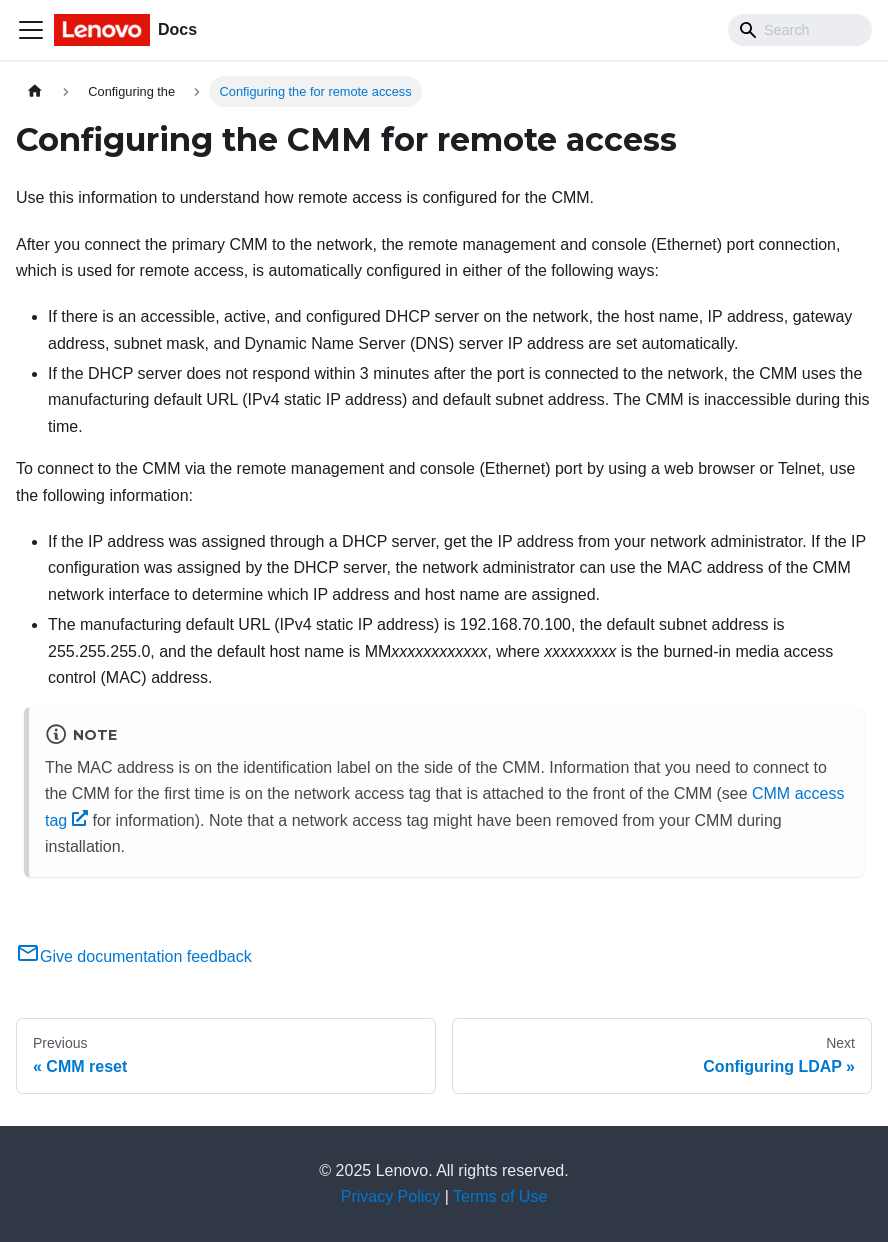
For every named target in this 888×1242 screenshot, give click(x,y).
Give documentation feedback (134, 956)
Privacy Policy (391, 1196)
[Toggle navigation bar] (31, 30)
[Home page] (35, 91)
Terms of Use (500, 1196)
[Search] (800, 30)
